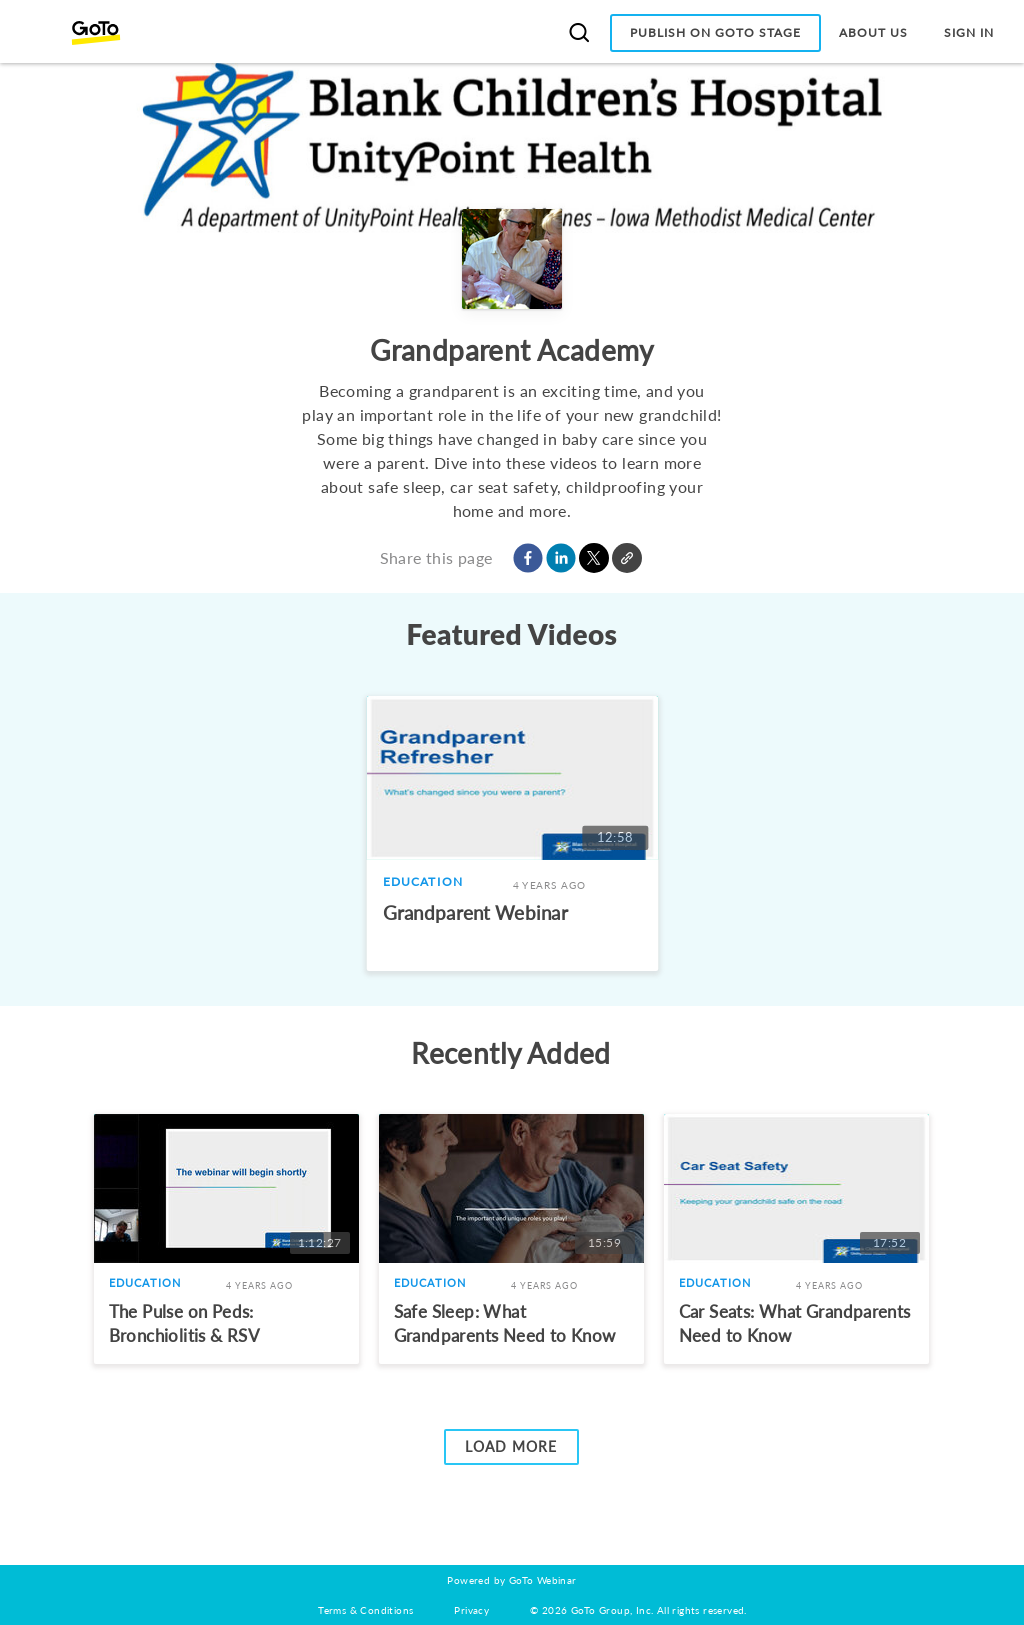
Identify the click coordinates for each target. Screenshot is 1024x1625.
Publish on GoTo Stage (715, 32)
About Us (873, 32)
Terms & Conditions (365, 1610)
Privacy (471, 1610)
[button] (528, 558)
